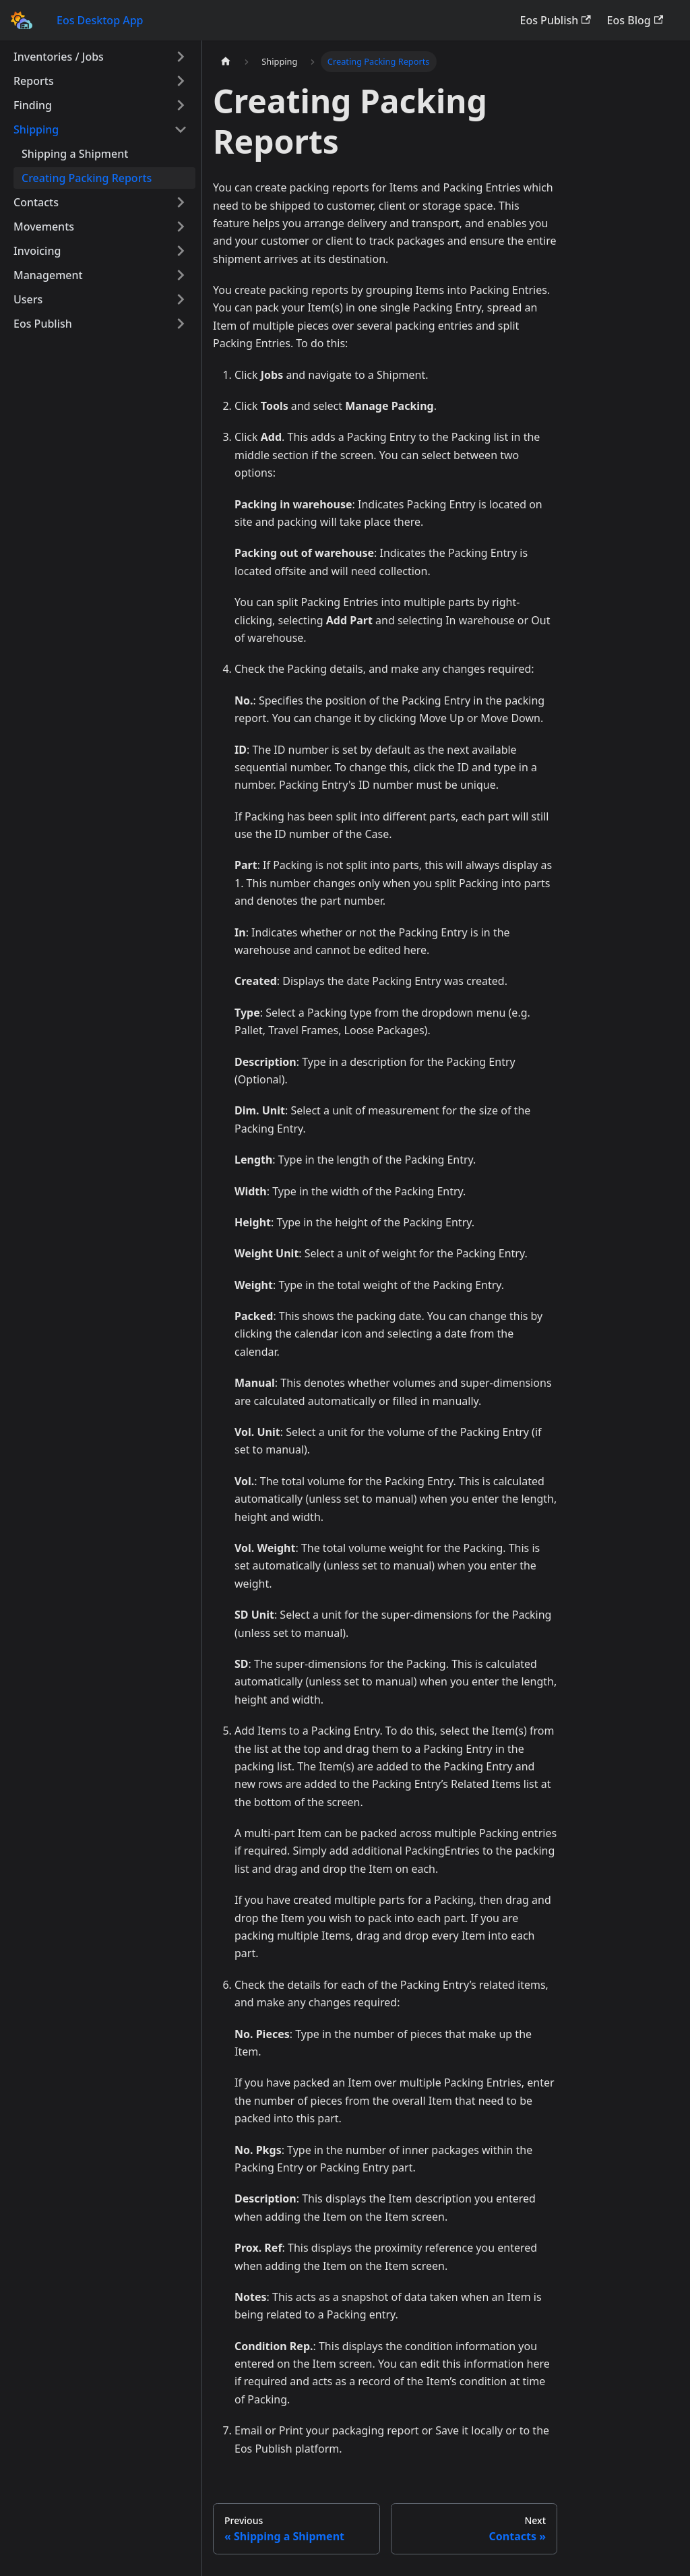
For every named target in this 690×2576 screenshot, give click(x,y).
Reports (33, 80)
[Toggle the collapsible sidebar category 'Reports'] (180, 81)
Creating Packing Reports (87, 178)
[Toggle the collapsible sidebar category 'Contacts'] (180, 202)
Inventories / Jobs (58, 56)
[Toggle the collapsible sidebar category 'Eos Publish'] (180, 323)
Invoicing (37, 250)
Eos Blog (635, 20)
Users (27, 299)
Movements (43, 226)
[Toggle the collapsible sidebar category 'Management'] (180, 275)
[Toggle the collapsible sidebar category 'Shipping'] (180, 129)
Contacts (36, 202)
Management (48, 275)
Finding (32, 105)
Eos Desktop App (100, 20)
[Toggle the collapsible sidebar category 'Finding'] (180, 105)
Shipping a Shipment (75, 153)
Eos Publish (555, 20)
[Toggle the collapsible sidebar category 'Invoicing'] (180, 251)
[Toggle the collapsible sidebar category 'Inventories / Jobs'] (180, 56)
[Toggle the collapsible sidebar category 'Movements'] (180, 226)
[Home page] (226, 61)
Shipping (36, 129)
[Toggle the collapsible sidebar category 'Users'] (180, 299)
